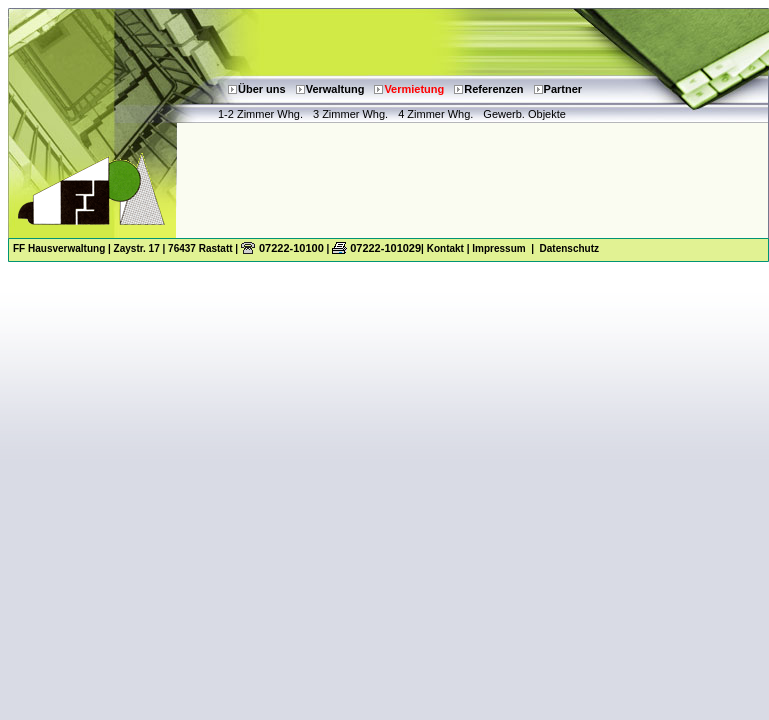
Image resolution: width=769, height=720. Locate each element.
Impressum (498, 248)
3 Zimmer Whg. (350, 114)
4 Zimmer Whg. (435, 114)
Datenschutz (569, 248)
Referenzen (493, 89)
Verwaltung (335, 89)
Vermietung (414, 89)
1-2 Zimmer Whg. (260, 114)
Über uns (262, 89)
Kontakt (445, 248)
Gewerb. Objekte (524, 114)
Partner (563, 89)
